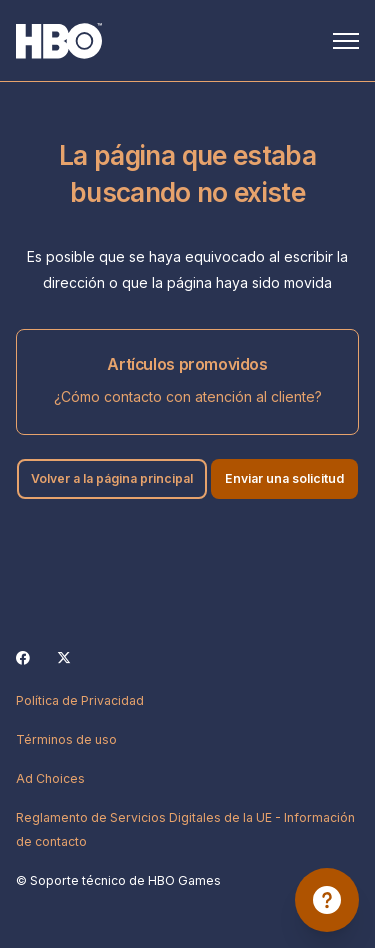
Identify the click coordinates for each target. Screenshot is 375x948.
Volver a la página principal (112, 478)
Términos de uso (66, 739)
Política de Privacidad (80, 700)
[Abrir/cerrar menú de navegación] (346, 41)
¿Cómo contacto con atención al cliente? (188, 396)
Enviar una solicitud (284, 478)
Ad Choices (50, 778)
